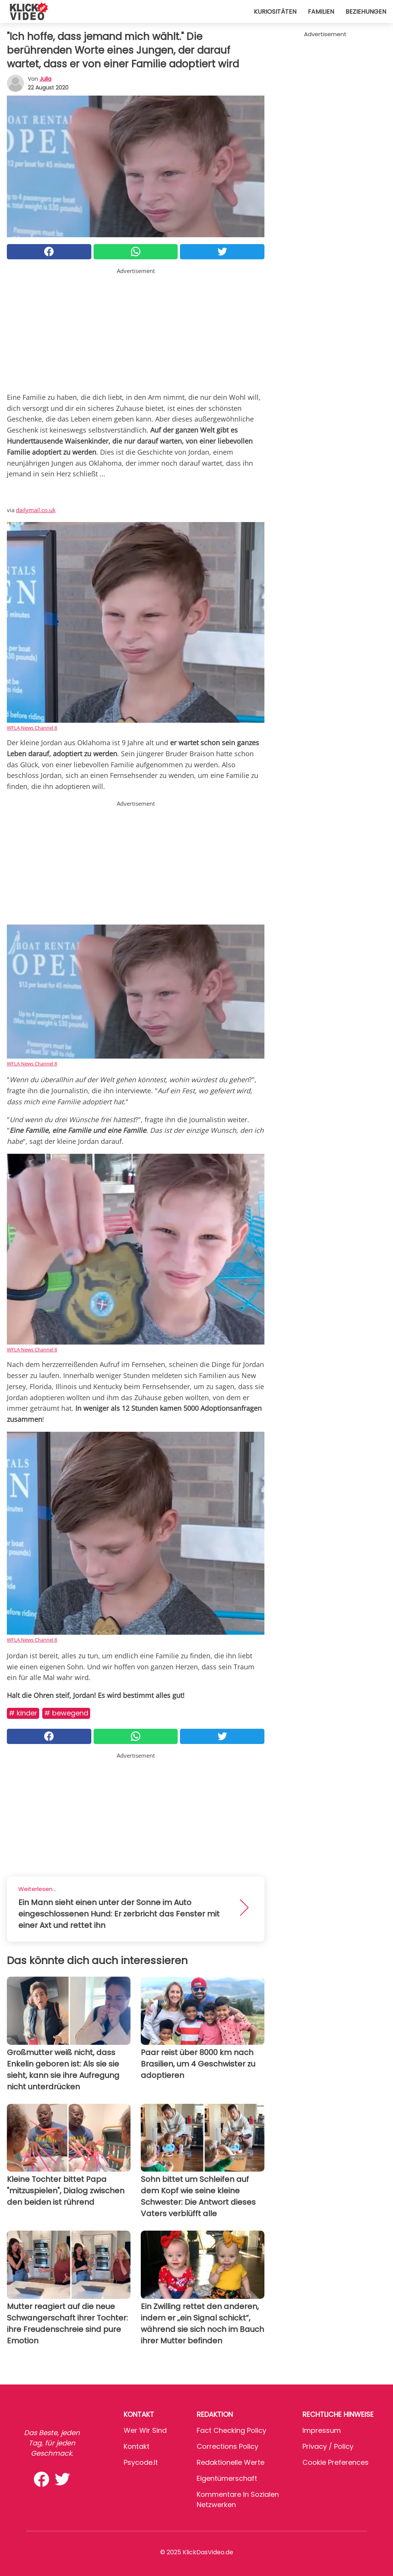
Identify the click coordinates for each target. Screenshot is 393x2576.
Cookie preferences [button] (335, 2462)
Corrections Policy (227, 2446)
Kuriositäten (275, 11)
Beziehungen (365, 11)
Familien (321, 11)
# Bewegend (66, 1713)
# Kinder (23, 1713)
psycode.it (141, 2462)
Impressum (321, 2430)
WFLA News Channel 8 (32, 727)
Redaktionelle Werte (230, 2462)
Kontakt (137, 2446)
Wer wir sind (145, 2430)
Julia (45, 79)
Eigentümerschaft (227, 2478)
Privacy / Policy (327, 2446)
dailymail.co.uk (36, 510)
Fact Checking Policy (231, 2430)
